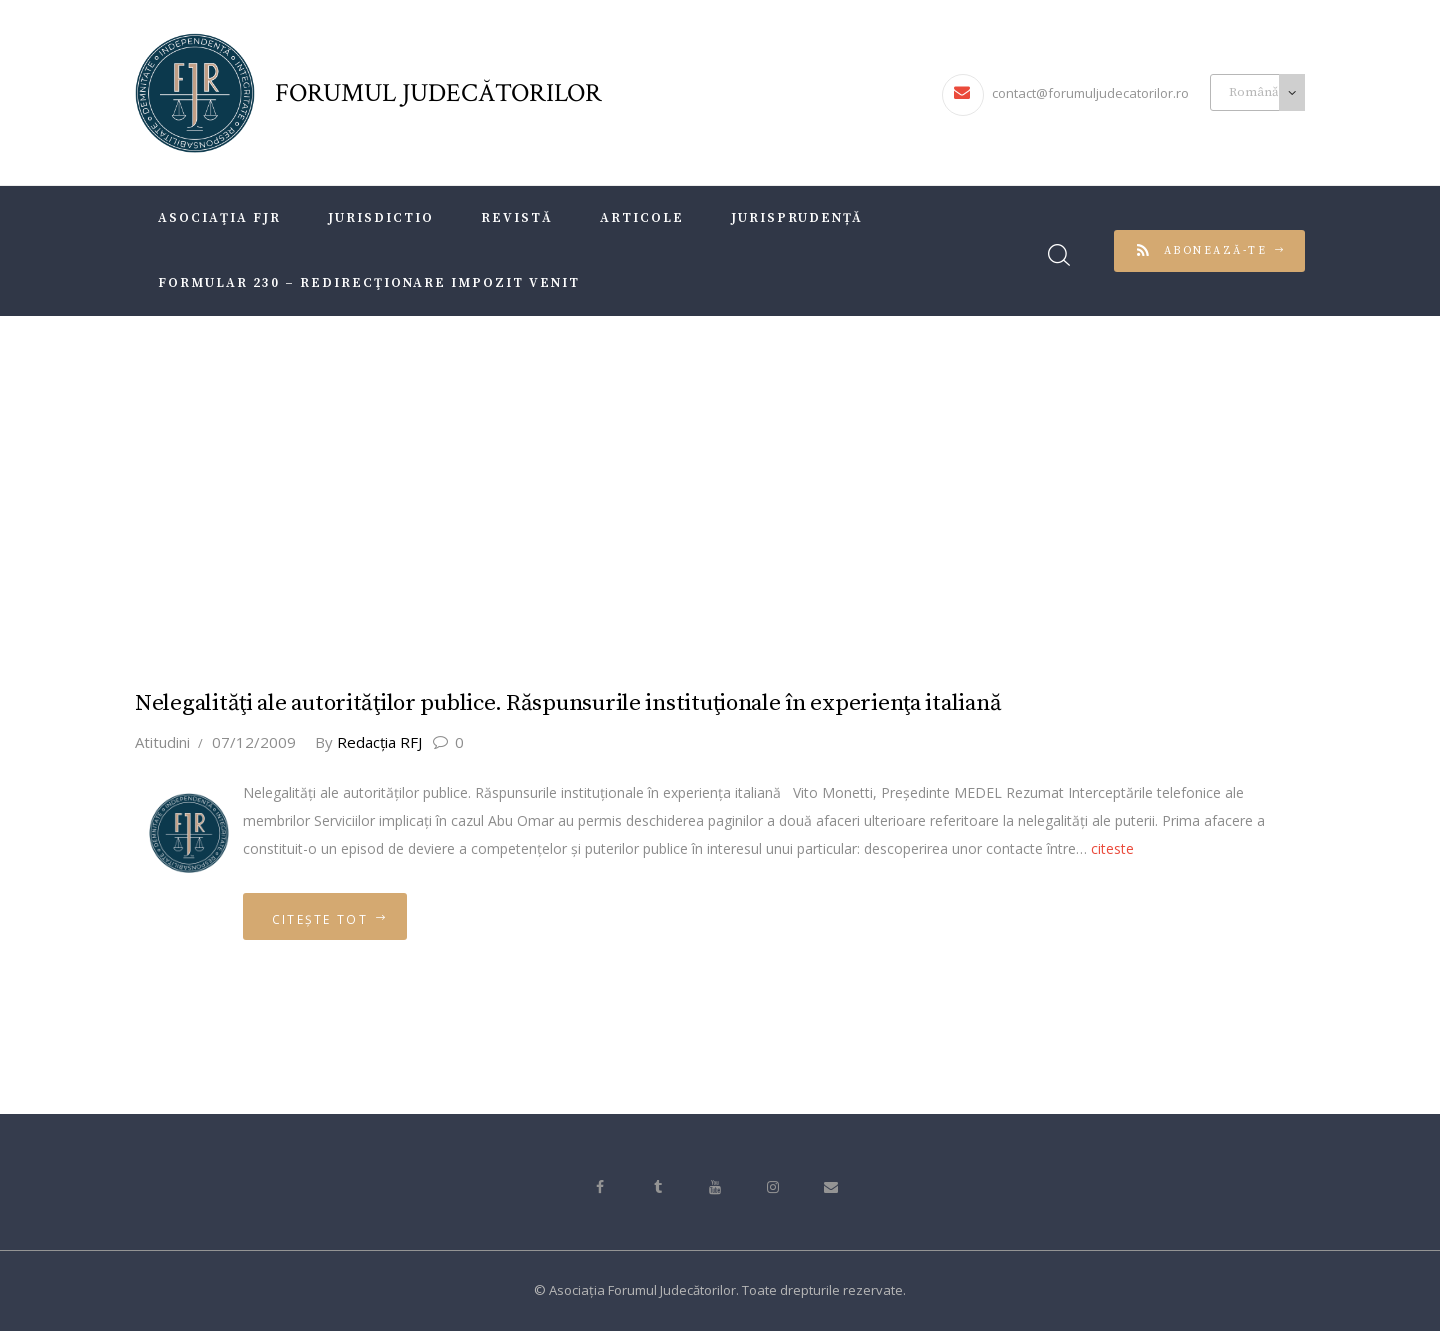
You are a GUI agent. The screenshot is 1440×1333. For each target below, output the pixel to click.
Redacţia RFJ (371, 741)
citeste (1112, 847)
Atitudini (162, 741)
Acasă (635, 484)
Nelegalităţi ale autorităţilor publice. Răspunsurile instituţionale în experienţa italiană (571, 703)
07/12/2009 (254, 741)
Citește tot (322, 919)
